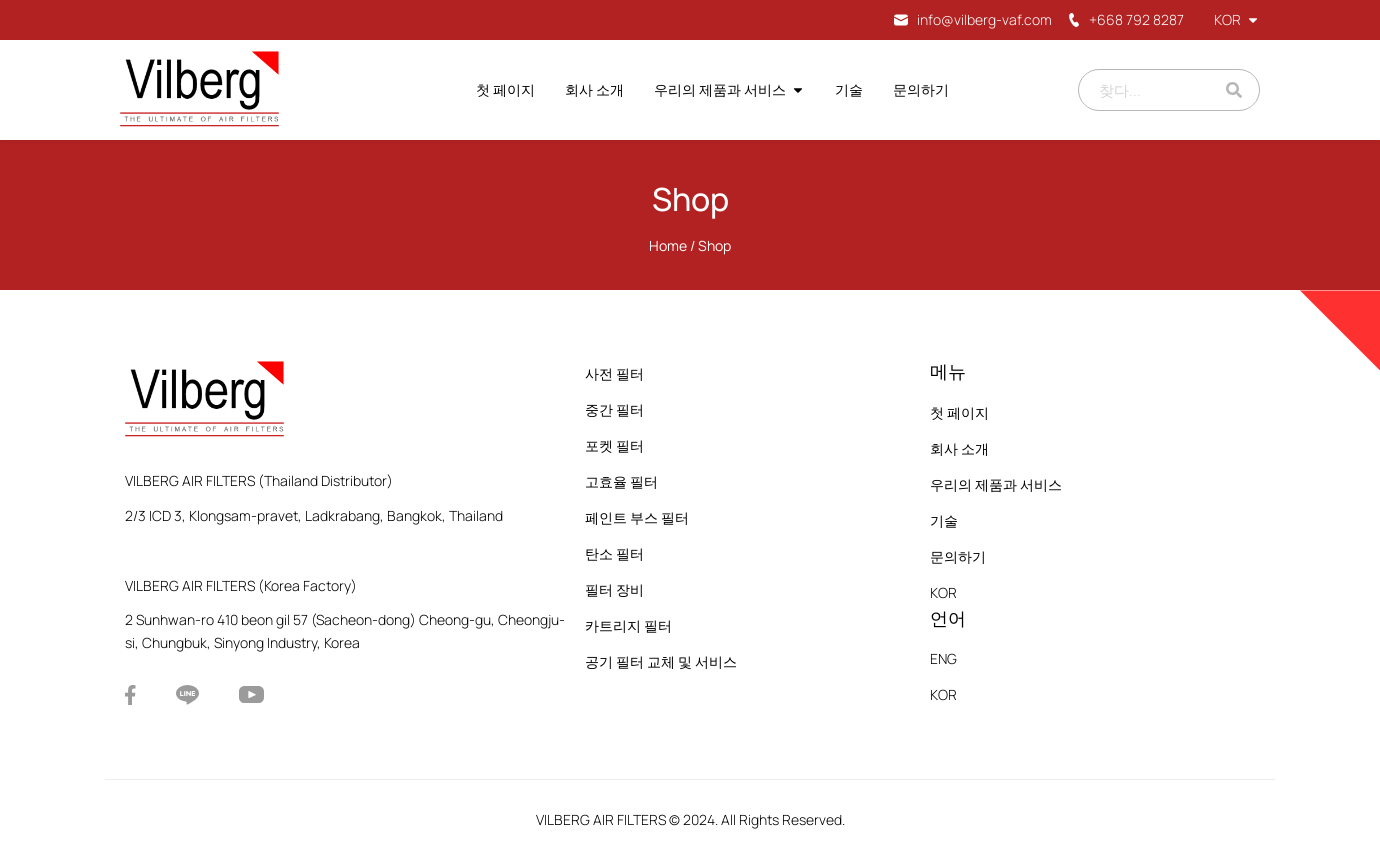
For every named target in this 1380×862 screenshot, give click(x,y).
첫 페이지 (505, 89)
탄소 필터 (614, 553)
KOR (1237, 19)
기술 (849, 89)
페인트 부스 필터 (637, 517)
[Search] (1234, 90)
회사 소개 (594, 89)
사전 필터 (614, 373)
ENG (943, 658)
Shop (690, 199)
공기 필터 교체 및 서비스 (661, 661)
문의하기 (921, 89)
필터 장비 (614, 589)
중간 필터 (614, 409)
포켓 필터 (614, 445)
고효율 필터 (621, 481)
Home (668, 245)
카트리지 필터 (628, 625)
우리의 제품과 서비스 (729, 89)
